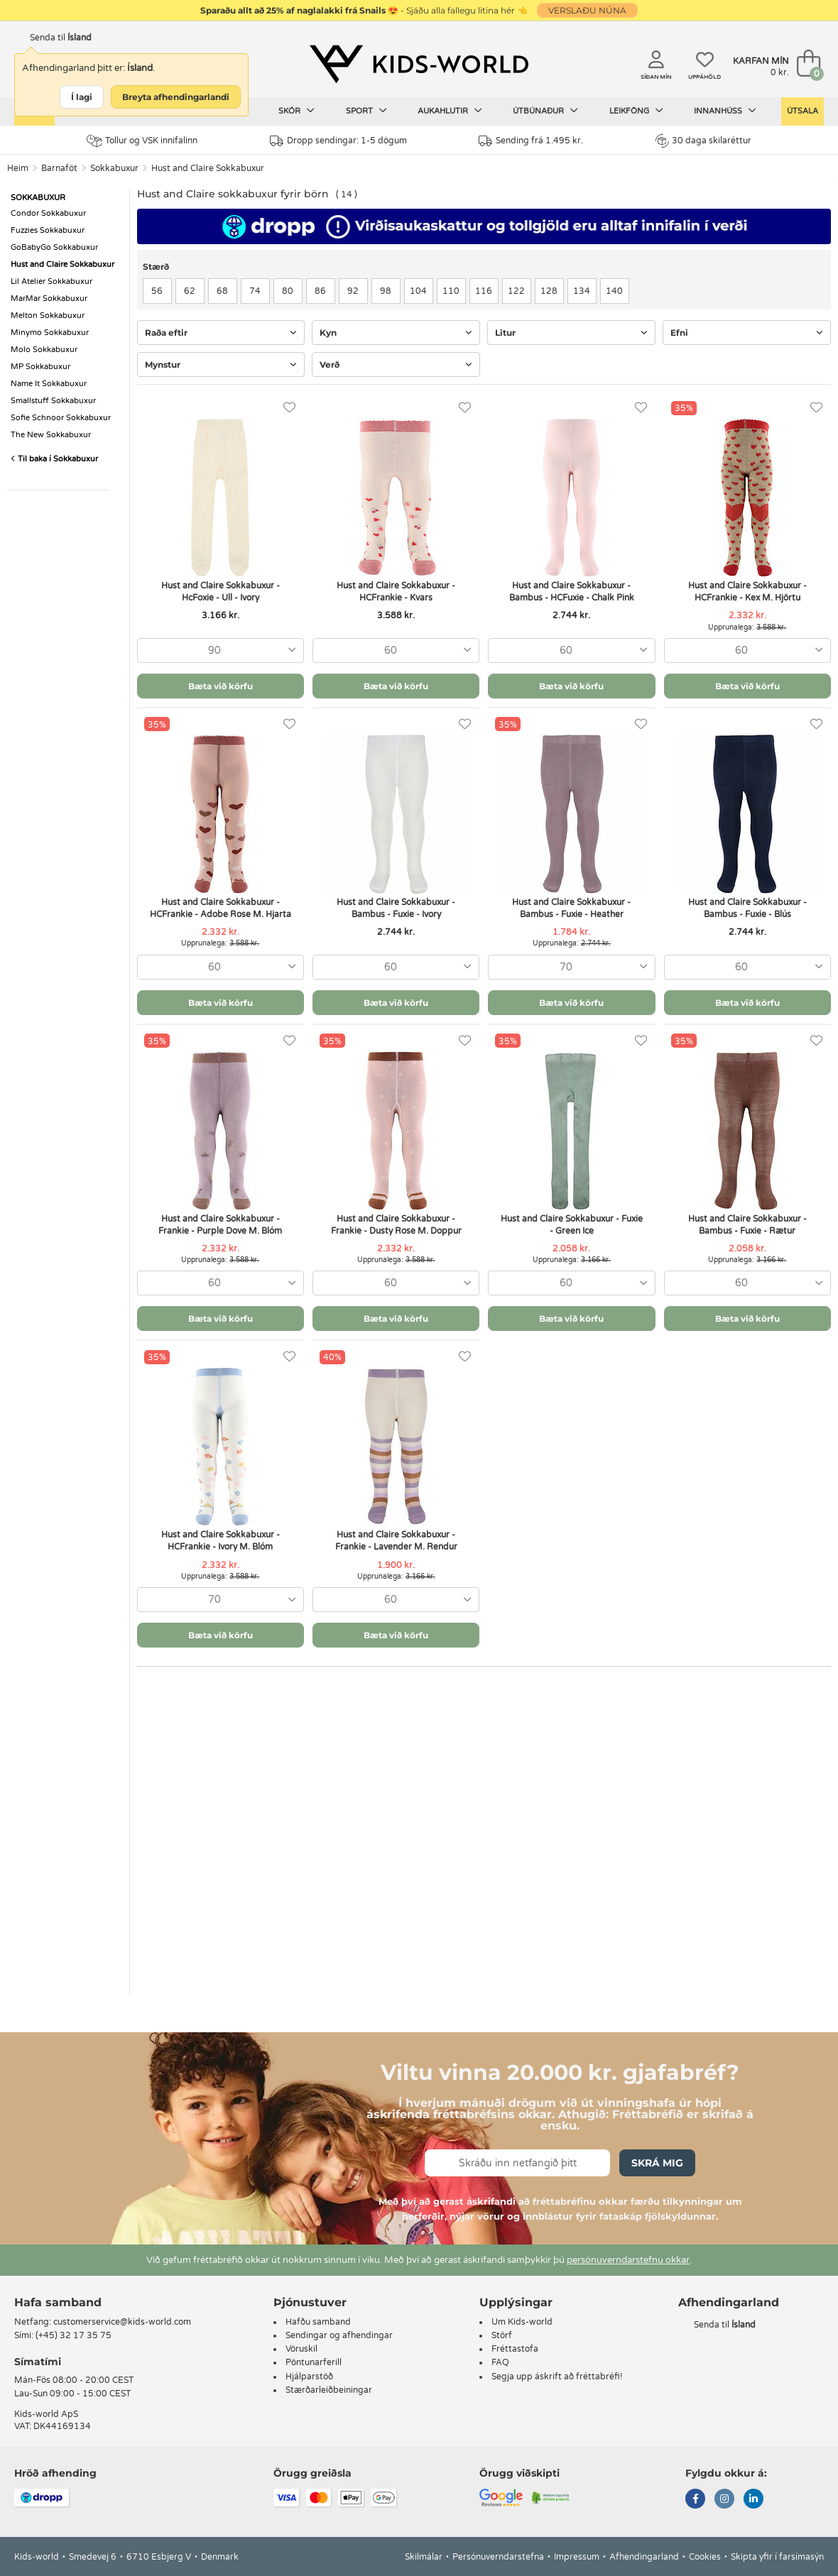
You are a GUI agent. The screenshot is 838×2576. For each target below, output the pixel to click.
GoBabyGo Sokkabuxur (54, 247)
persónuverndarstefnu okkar (628, 2260)
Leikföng (636, 111)
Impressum (576, 2557)
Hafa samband (58, 2302)
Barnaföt (59, 168)
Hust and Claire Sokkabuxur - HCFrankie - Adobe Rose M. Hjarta (220, 908)
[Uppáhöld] (289, 407)
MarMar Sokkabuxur (49, 298)
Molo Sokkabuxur (44, 349)
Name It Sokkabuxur (49, 383)
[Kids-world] (419, 64)
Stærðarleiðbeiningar (328, 2390)
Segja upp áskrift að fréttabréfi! (556, 2377)
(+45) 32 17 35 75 (73, 2335)
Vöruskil (301, 2349)
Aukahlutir (450, 111)
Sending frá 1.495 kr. (531, 141)
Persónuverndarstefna (498, 2557)
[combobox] (220, 650)
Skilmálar (423, 2557)
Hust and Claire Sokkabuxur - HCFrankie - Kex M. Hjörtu (747, 592)
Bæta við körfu (220, 686)
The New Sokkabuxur (51, 434)
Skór (296, 111)
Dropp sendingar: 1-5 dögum (338, 141)
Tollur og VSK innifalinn (142, 141)
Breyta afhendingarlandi (175, 97)
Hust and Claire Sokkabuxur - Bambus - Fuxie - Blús (747, 908)
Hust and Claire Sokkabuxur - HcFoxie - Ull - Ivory (220, 592)
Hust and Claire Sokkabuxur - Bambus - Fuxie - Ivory (396, 908)
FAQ (500, 2362)
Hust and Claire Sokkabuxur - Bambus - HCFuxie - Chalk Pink (571, 592)
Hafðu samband (318, 2322)
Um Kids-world (522, 2322)
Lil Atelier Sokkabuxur (51, 281)
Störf (501, 2335)
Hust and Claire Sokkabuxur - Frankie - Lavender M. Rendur (396, 1541)
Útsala (802, 111)
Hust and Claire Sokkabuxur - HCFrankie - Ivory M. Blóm (220, 1541)
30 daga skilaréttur (703, 140)
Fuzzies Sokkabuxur (48, 230)
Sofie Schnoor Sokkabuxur (61, 417)
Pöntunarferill (313, 2362)
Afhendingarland (644, 2557)
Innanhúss (725, 111)
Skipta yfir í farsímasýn (777, 2557)
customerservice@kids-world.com (122, 2322)
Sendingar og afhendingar (339, 2335)
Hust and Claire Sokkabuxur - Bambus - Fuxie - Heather (571, 908)
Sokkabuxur (114, 168)
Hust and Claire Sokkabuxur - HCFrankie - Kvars (396, 592)
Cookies (705, 2557)
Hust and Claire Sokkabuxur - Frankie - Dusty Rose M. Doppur (396, 1225)
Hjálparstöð (309, 2377)
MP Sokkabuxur (40, 366)
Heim (17, 168)
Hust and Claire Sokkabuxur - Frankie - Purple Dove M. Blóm (220, 1225)
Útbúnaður (545, 111)
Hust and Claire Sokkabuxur (207, 168)
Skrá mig (657, 2162)
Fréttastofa (514, 2349)
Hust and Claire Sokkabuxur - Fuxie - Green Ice (572, 1225)
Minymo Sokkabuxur (50, 332)
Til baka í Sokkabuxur (54, 459)
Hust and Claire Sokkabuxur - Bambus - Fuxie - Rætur (747, 1225)
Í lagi (81, 97)
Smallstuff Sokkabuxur (53, 400)
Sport (366, 111)
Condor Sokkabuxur (48, 213)
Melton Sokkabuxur (48, 315)
